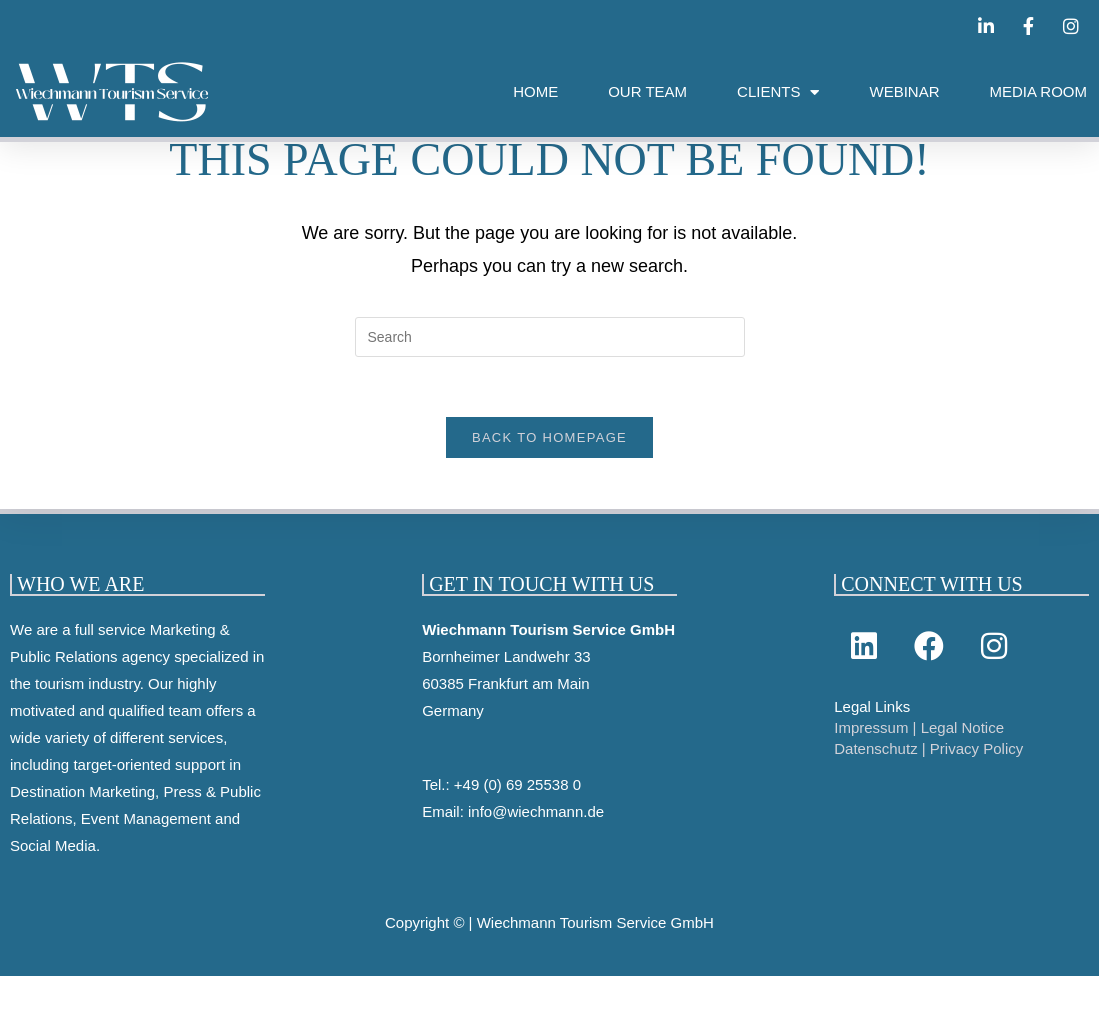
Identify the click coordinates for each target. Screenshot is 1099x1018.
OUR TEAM (647, 91)
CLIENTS (778, 92)
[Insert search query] (550, 351)
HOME (535, 91)
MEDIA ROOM (1038, 91)
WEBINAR (904, 91)
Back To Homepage (549, 452)
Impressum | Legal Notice (919, 742)
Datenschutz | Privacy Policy (928, 763)
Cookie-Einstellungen (71, 1004)
